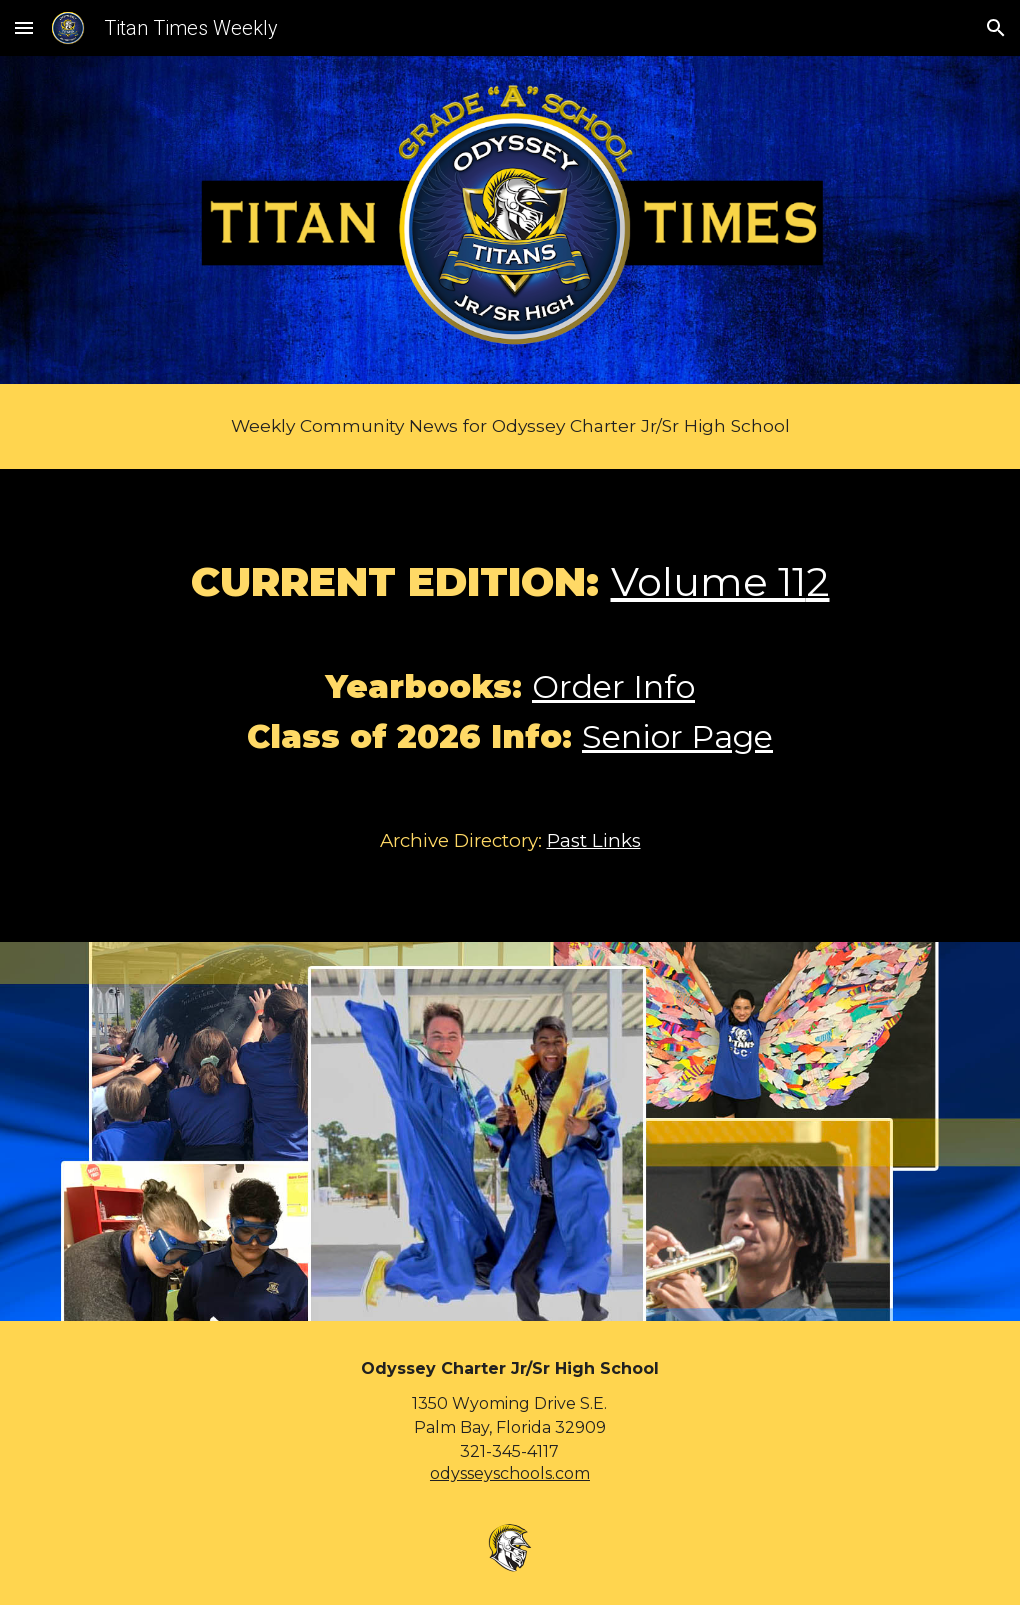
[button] (24, 27)
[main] (510, 426)
